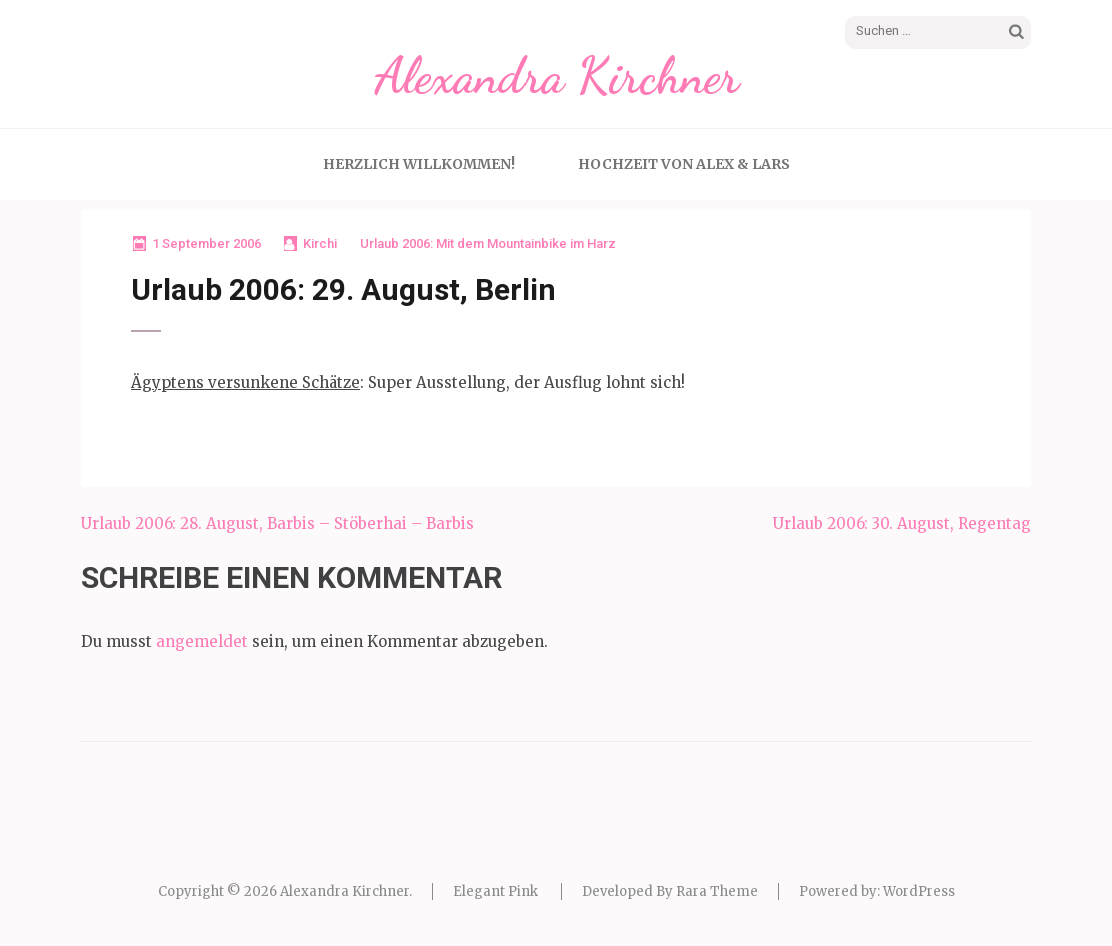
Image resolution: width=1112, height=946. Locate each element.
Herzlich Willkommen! (419, 164)
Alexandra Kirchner (556, 76)
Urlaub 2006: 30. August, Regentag (902, 523)
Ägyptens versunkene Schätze (245, 382)
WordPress (919, 891)
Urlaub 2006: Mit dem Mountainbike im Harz (488, 243)
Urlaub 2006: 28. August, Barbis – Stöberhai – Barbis (277, 523)
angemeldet (202, 641)
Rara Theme (717, 891)
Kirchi (320, 243)
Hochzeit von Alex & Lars (684, 164)
